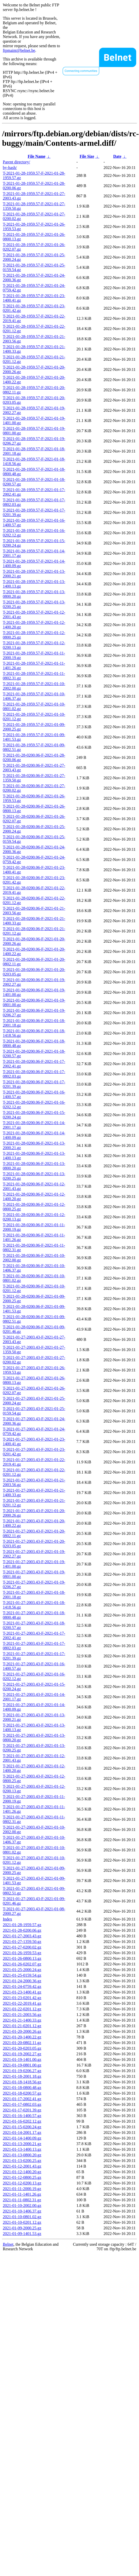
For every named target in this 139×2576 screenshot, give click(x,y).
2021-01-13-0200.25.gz (22, 2160)
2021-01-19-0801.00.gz (22, 2065)
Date (117, 156)
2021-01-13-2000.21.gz (22, 2144)
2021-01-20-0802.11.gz (22, 2042)
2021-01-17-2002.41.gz (22, 2099)
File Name (37, 156)
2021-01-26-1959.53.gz (22, 1953)
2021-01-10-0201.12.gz (22, 2222)
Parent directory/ (16, 162)
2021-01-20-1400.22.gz (22, 2037)
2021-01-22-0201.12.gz (22, 2009)
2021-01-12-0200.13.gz (22, 2183)
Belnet (8, 2244)
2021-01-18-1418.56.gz (22, 2082)
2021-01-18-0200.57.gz (22, 2093)
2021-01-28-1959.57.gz (22, 1925)
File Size (87, 156)
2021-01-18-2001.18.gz (22, 2076)
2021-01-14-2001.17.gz (22, 2132)
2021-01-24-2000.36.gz (22, 1981)
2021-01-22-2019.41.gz (22, 2003)
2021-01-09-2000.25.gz (22, 2228)
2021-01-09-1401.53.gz (22, 2233)
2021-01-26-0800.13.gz (22, 1958)
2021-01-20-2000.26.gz (22, 2031)
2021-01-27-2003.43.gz (22, 1936)
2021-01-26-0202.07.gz (22, 1964)
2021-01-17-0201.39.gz (22, 2110)
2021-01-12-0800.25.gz (22, 2177)
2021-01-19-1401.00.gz (22, 2059)
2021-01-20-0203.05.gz (22, 2048)
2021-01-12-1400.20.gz (22, 2172)
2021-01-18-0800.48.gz (22, 2087)
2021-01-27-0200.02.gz (22, 1947)
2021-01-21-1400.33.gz (22, 2020)
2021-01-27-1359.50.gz (22, 1941)
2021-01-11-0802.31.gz (22, 2200)
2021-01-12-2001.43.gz (22, 2166)
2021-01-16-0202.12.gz (22, 2121)
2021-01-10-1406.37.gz (22, 2211)
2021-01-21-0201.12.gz (22, 2026)
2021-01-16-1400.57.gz (22, 2115)
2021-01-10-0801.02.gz (22, 2217)
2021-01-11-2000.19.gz (22, 2188)
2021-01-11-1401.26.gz (22, 2194)
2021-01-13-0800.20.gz (22, 2155)
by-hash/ (10, 167)
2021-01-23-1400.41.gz (22, 1992)
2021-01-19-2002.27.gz (22, 2054)
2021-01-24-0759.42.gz (22, 1986)
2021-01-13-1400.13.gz (22, 2149)
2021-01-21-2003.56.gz (22, 2014)
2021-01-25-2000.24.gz (22, 1969)
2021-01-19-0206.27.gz (22, 2071)
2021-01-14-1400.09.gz (22, 2138)
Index (7, 1919)
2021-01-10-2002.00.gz (22, 2205)
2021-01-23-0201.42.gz (22, 1998)
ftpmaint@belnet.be (19, 50)
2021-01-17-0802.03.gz (22, 2104)
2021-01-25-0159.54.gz (22, 1975)
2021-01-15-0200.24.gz (22, 2127)
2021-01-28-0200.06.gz (22, 1930)
